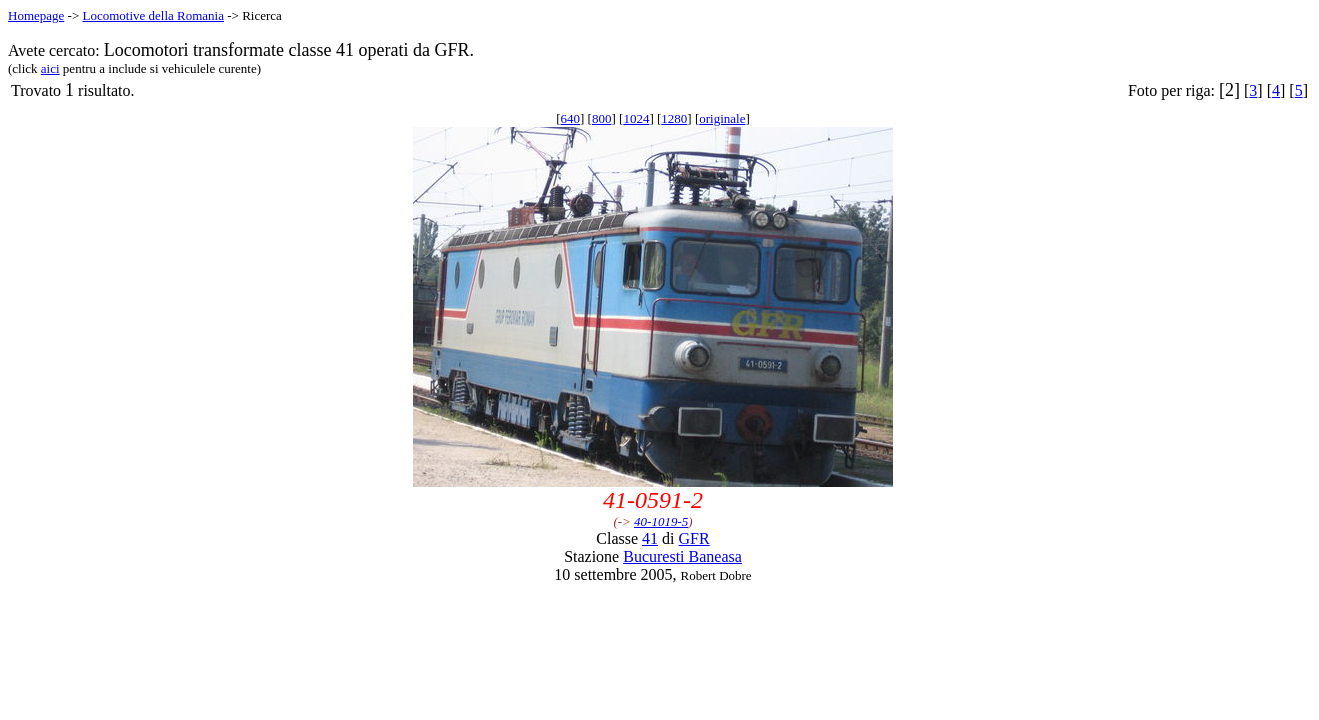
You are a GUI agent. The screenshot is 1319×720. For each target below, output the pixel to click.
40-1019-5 (661, 521)
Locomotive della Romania (153, 15)
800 (602, 118)
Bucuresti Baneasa (682, 556)
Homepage (36, 15)
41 (650, 538)
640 (571, 118)
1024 (636, 118)
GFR (694, 538)
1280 (674, 118)
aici (50, 68)
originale (722, 118)
